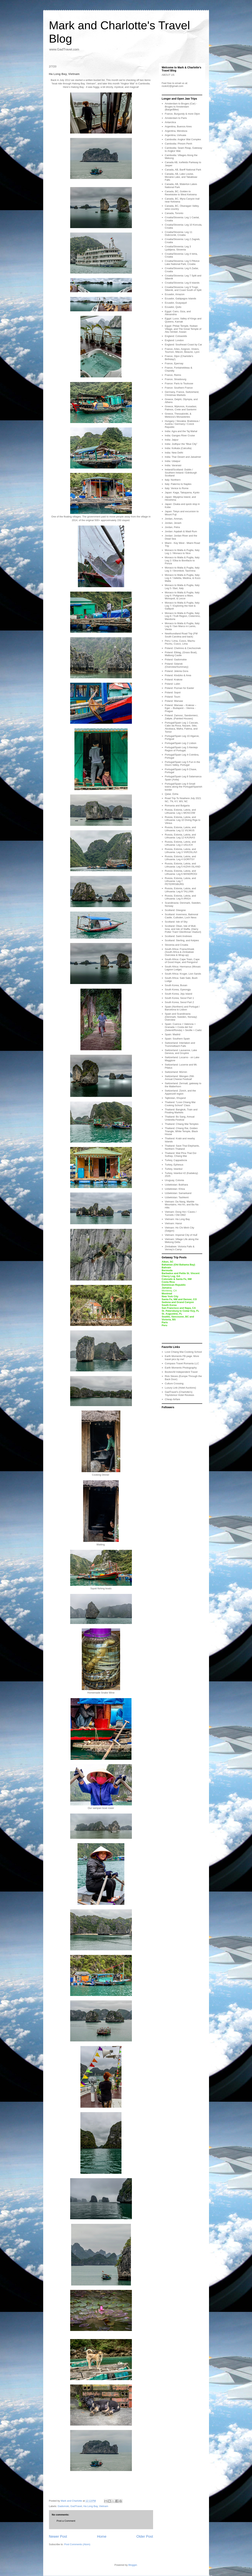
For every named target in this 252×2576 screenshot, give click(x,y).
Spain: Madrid (172, 1034)
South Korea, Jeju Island (178, 993)
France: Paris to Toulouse (179, 383)
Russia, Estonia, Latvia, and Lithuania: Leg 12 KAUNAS (180, 836)
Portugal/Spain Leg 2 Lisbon (180, 743)
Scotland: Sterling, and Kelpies (182, 940)
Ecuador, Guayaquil (176, 302)
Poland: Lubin (172, 683)
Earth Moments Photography (181, 1367)
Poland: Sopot (173, 692)
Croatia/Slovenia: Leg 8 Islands (182, 282)
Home (101, 2536)
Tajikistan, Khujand (175, 1098)
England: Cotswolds (176, 336)
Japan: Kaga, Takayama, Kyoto (182, 492)
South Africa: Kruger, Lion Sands (183, 973)
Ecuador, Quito (173, 307)
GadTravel (76, 2506)
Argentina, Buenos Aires (178, 126)
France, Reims (173, 375)
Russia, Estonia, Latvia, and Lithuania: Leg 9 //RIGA (180, 897)
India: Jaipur (172, 439)
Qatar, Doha (171, 794)
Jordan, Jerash (173, 522)
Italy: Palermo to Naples (178, 484)
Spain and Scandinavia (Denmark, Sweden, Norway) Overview (181, 1016)
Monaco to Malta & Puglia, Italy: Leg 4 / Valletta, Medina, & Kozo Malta (183, 577)
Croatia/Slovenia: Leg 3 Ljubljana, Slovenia (178, 248)
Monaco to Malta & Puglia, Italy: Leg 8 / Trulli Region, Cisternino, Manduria (183, 616)
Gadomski (63, 2506)
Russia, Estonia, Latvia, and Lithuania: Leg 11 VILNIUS (180, 829)
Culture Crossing (174, 1383)
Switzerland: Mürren (176, 1072)
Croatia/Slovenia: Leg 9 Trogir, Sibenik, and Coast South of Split (183, 289)
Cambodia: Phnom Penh (178, 143)
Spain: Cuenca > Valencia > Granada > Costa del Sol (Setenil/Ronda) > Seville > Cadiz (183, 1027)
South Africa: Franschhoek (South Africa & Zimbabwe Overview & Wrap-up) (179, 952)
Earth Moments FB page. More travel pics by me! (182, 1358)
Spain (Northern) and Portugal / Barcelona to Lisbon (182, 1008)
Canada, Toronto (174, 213)
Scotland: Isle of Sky (176, 921)
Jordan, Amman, (174, 518)
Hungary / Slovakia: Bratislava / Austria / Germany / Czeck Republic (182, 424)
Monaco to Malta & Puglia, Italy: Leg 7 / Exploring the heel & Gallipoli (182, 605)
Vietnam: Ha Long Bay (177, 1219)
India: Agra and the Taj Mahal (181, 431)
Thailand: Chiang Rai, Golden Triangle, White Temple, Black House (181, 1131)
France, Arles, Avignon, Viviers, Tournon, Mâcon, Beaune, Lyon (182, 350)
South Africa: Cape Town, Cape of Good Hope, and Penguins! (182, 961)
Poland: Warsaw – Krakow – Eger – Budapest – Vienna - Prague (180, 708)
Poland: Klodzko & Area (178, 675)
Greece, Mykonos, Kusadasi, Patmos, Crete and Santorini (181, 408)
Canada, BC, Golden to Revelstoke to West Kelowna (181, 193)
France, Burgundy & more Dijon (182, 113)
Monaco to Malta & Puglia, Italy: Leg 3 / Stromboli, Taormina (182, 569)
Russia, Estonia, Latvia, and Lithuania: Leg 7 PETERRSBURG (180, 881)
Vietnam (103, 2506)
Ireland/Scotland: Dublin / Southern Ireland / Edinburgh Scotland (181, 472)
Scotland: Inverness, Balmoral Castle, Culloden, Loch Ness (181, 916)
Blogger (132, 2564)
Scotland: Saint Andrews (178, 936)
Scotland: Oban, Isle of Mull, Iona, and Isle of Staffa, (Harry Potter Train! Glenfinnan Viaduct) (183, 928)
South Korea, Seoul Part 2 (179, 1002)
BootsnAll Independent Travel (181, 1371)
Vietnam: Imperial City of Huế (181, 1234)
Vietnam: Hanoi (173, 1223)
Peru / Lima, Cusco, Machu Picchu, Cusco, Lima (180, 642)
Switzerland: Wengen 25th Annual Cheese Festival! (179, 1078)
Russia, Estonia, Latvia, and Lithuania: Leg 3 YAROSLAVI (181, 851)
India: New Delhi (174, 452)
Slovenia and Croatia (176, 944)
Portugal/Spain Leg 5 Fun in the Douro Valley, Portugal (182, 764)
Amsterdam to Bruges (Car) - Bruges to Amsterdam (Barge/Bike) (181, 106)
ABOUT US (168, 74)
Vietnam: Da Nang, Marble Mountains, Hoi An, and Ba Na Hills (181, 1204)
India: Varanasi (173, 465)
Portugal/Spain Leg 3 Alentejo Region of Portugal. (181, 749)
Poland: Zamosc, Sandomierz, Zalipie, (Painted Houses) (181, 717)
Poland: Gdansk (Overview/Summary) (176, 665)
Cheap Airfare (172, 1399)
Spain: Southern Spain (177, 1038)
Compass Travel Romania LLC (182, 1363)
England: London (174, 340)
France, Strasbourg (175, 379)
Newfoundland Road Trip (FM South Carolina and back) (181, 635)
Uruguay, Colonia (174, 1180)
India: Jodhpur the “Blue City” (181, 443)
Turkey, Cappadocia (176, 1160)
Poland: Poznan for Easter (179, 688)
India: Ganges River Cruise (180, 435)
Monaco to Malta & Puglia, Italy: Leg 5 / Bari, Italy (182, 587)
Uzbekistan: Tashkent (177, 1197)
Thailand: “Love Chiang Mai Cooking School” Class (180, 1104)
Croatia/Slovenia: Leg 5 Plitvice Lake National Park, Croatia (182, 262)
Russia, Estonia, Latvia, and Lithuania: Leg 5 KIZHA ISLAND (182, 865)
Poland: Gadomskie (176, 659)
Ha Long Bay (90, 2506)
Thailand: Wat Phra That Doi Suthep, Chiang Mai (180, 1155)
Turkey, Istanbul (173, 1168)
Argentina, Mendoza (176, 130)
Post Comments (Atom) (77, 2544)
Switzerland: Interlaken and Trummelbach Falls (180, 1044)
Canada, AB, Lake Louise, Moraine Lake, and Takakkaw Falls (181, 176)
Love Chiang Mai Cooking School (183, 1351)
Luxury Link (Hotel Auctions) (180, 1387)
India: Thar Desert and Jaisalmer (183, 456)
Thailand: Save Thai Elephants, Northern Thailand (182, 1147)
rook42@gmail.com (172, 86)
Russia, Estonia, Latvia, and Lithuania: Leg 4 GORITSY (180, 858)
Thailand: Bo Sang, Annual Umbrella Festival (180, 1118)
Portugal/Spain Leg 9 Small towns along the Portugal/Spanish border (183, 786)
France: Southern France (179, 387)
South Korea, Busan (176, 985)
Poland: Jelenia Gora (176, 671)
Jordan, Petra (172, 527)
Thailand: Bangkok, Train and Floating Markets (181, 1111)
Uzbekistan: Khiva (175, 1188)
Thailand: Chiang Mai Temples (182, 1124)
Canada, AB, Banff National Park (183, 169)
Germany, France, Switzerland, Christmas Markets (182, 393)
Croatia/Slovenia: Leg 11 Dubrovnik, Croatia (178, 234)
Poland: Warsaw (174, 700)
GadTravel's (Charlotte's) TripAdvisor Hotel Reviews (179, 1393)
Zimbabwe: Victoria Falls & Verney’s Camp (180, 1248)
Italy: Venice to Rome (177, 488)
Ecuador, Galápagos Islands (180, 298)
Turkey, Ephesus (174, 1164)
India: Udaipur (172, 461)
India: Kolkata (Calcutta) (178, 448)
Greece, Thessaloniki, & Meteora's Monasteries (178, 415)
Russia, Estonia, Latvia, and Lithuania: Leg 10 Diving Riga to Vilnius (182, 820)
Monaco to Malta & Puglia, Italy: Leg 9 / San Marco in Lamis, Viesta (182, 626)
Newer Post (58, 2536)
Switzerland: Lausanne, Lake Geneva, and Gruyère (181, 1052)
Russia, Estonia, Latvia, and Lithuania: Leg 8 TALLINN (180, 890)
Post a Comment (66, 2520)
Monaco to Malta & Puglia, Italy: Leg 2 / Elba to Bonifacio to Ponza (182, 560)
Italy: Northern (173, 479)
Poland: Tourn (172, 696)
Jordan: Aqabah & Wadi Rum (181, 531)
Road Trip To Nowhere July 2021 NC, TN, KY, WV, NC (183, 800)
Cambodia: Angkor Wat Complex (183, 139)
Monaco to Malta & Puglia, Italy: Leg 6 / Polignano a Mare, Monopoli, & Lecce (182, 595)
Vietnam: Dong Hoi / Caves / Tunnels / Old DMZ (180, 1213)
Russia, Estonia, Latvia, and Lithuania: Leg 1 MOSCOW (180, 811)
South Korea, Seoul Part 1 (179, 998)
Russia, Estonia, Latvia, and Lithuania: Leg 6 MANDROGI (181, 872)
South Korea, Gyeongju (178, 989)
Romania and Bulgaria (177, 805)
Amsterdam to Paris (176, 118)
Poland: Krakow (173, 679)
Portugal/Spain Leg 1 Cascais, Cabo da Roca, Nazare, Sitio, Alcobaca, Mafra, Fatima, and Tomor (182, 727)
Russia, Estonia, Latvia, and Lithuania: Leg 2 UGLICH (180, 843)
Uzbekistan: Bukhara (176, 1184)
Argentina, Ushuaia (175, 135)
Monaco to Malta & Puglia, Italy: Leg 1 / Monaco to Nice (182, 552)
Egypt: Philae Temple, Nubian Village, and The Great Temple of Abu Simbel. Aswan (183, 328)
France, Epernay (174, 363)
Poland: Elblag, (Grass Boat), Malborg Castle (181, 654)
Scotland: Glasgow (175, 910)
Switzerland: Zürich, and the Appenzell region (180, 1092)
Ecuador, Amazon (175, 294)
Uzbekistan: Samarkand (178, 1193)
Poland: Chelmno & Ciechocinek (183, 648)
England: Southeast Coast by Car (183, 344)
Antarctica (170, 122)
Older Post (145, 2536)
